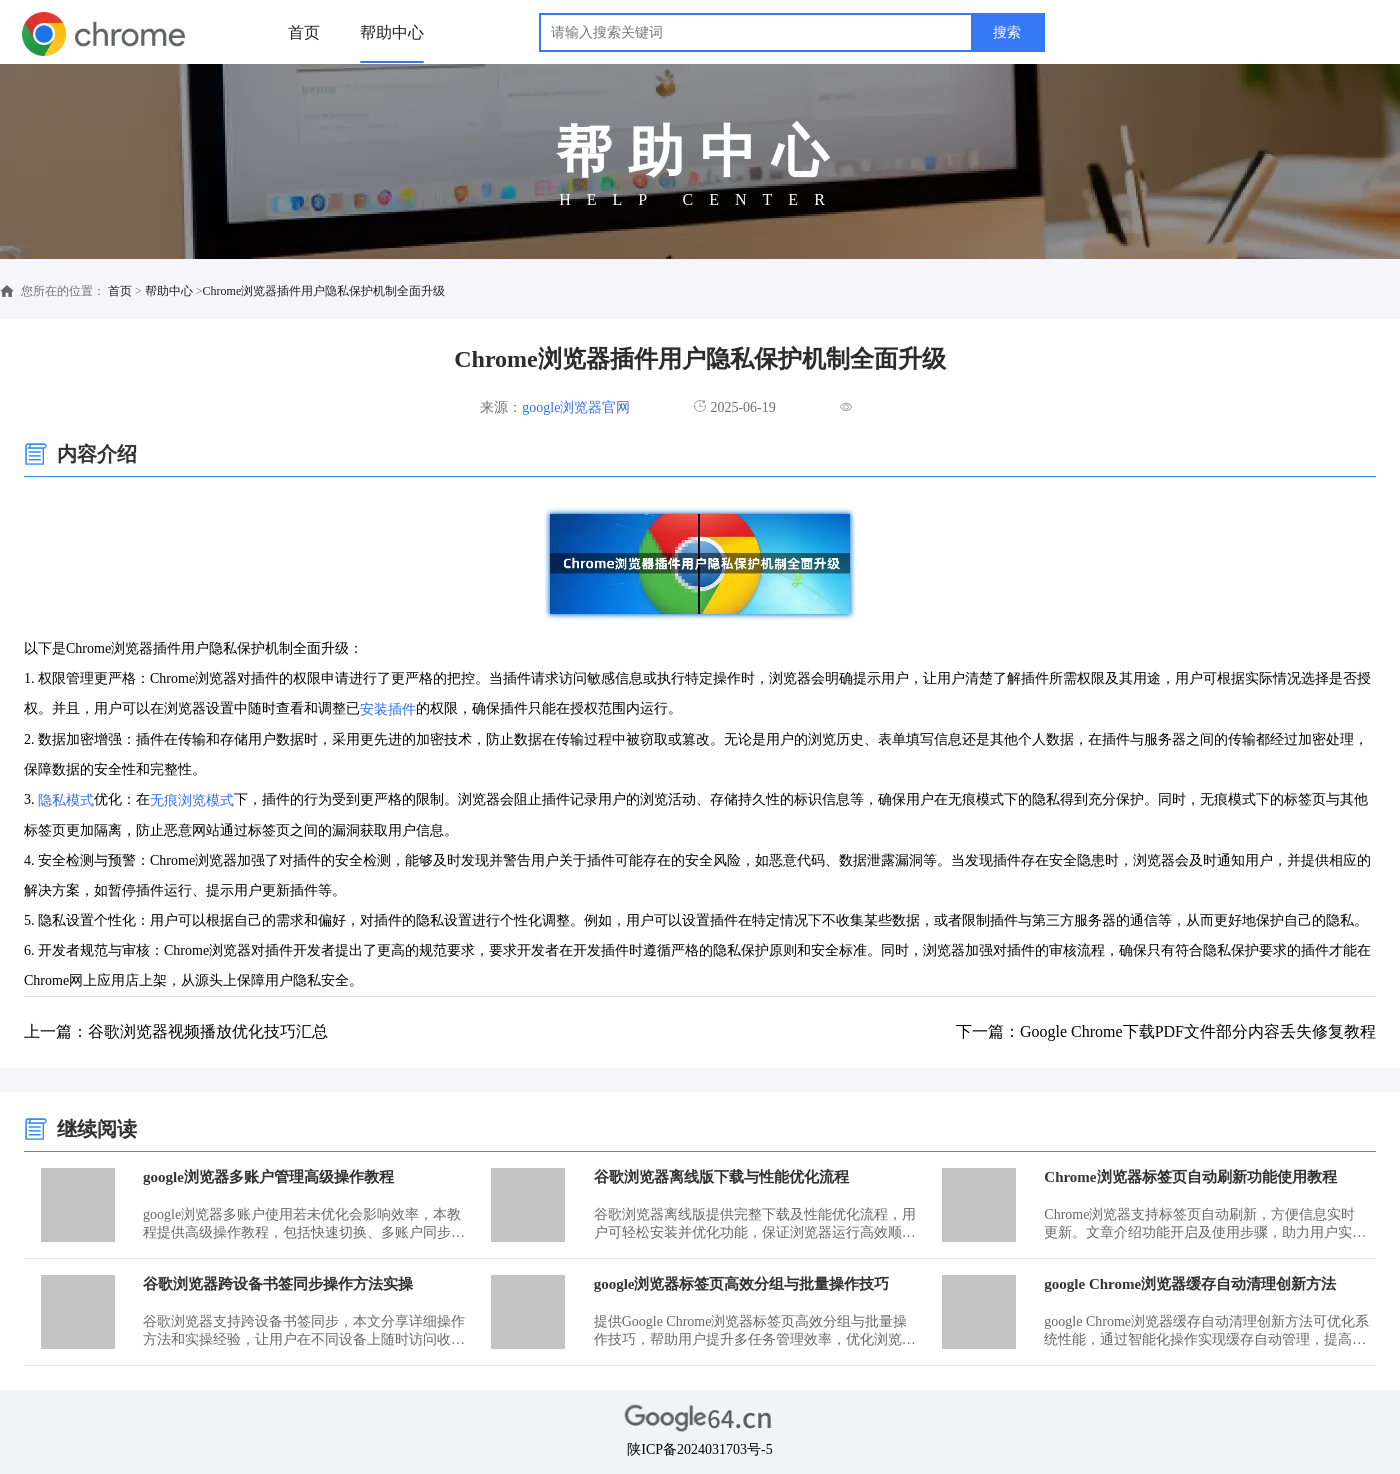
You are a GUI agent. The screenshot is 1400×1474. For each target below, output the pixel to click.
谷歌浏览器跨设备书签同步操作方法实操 (278, 1284)
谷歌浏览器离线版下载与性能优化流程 (721, 1177)
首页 (304, 32)
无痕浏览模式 (192, 800)
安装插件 (388, 709)
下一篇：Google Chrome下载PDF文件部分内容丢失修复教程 (1166, 1031)
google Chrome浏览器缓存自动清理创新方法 (1190, 1284)
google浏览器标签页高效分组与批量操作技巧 (742, 1284)
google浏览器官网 (576, 407)
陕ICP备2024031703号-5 (699, 1449)
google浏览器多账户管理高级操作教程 (268, 1177)
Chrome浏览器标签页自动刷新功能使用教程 (1190, 1177)
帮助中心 (392, 32)
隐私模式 (66, 800)
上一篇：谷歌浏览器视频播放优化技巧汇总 (176, 1031)
